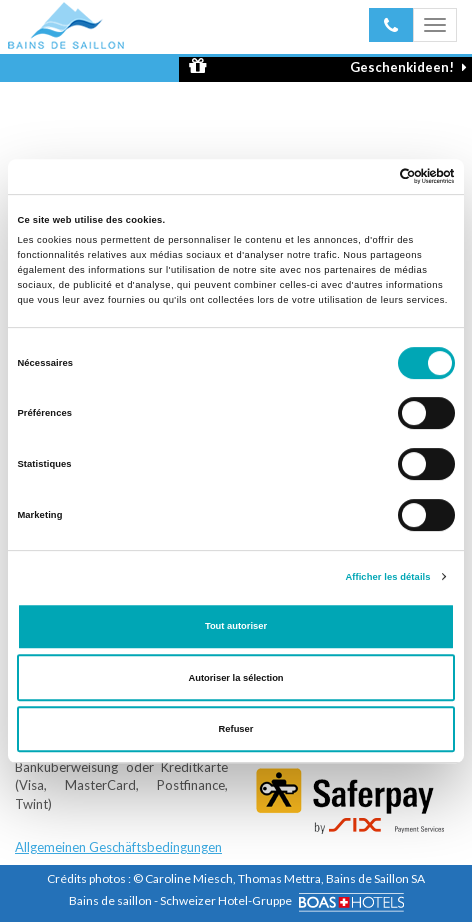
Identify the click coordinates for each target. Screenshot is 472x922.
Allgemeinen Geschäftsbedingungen (118, 847)
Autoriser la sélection (235, 678)
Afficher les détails (387, 577)
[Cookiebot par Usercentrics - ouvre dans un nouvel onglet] (367, 177)
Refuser (236, 729)
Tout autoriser (236, 626)
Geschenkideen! (328, 66)
